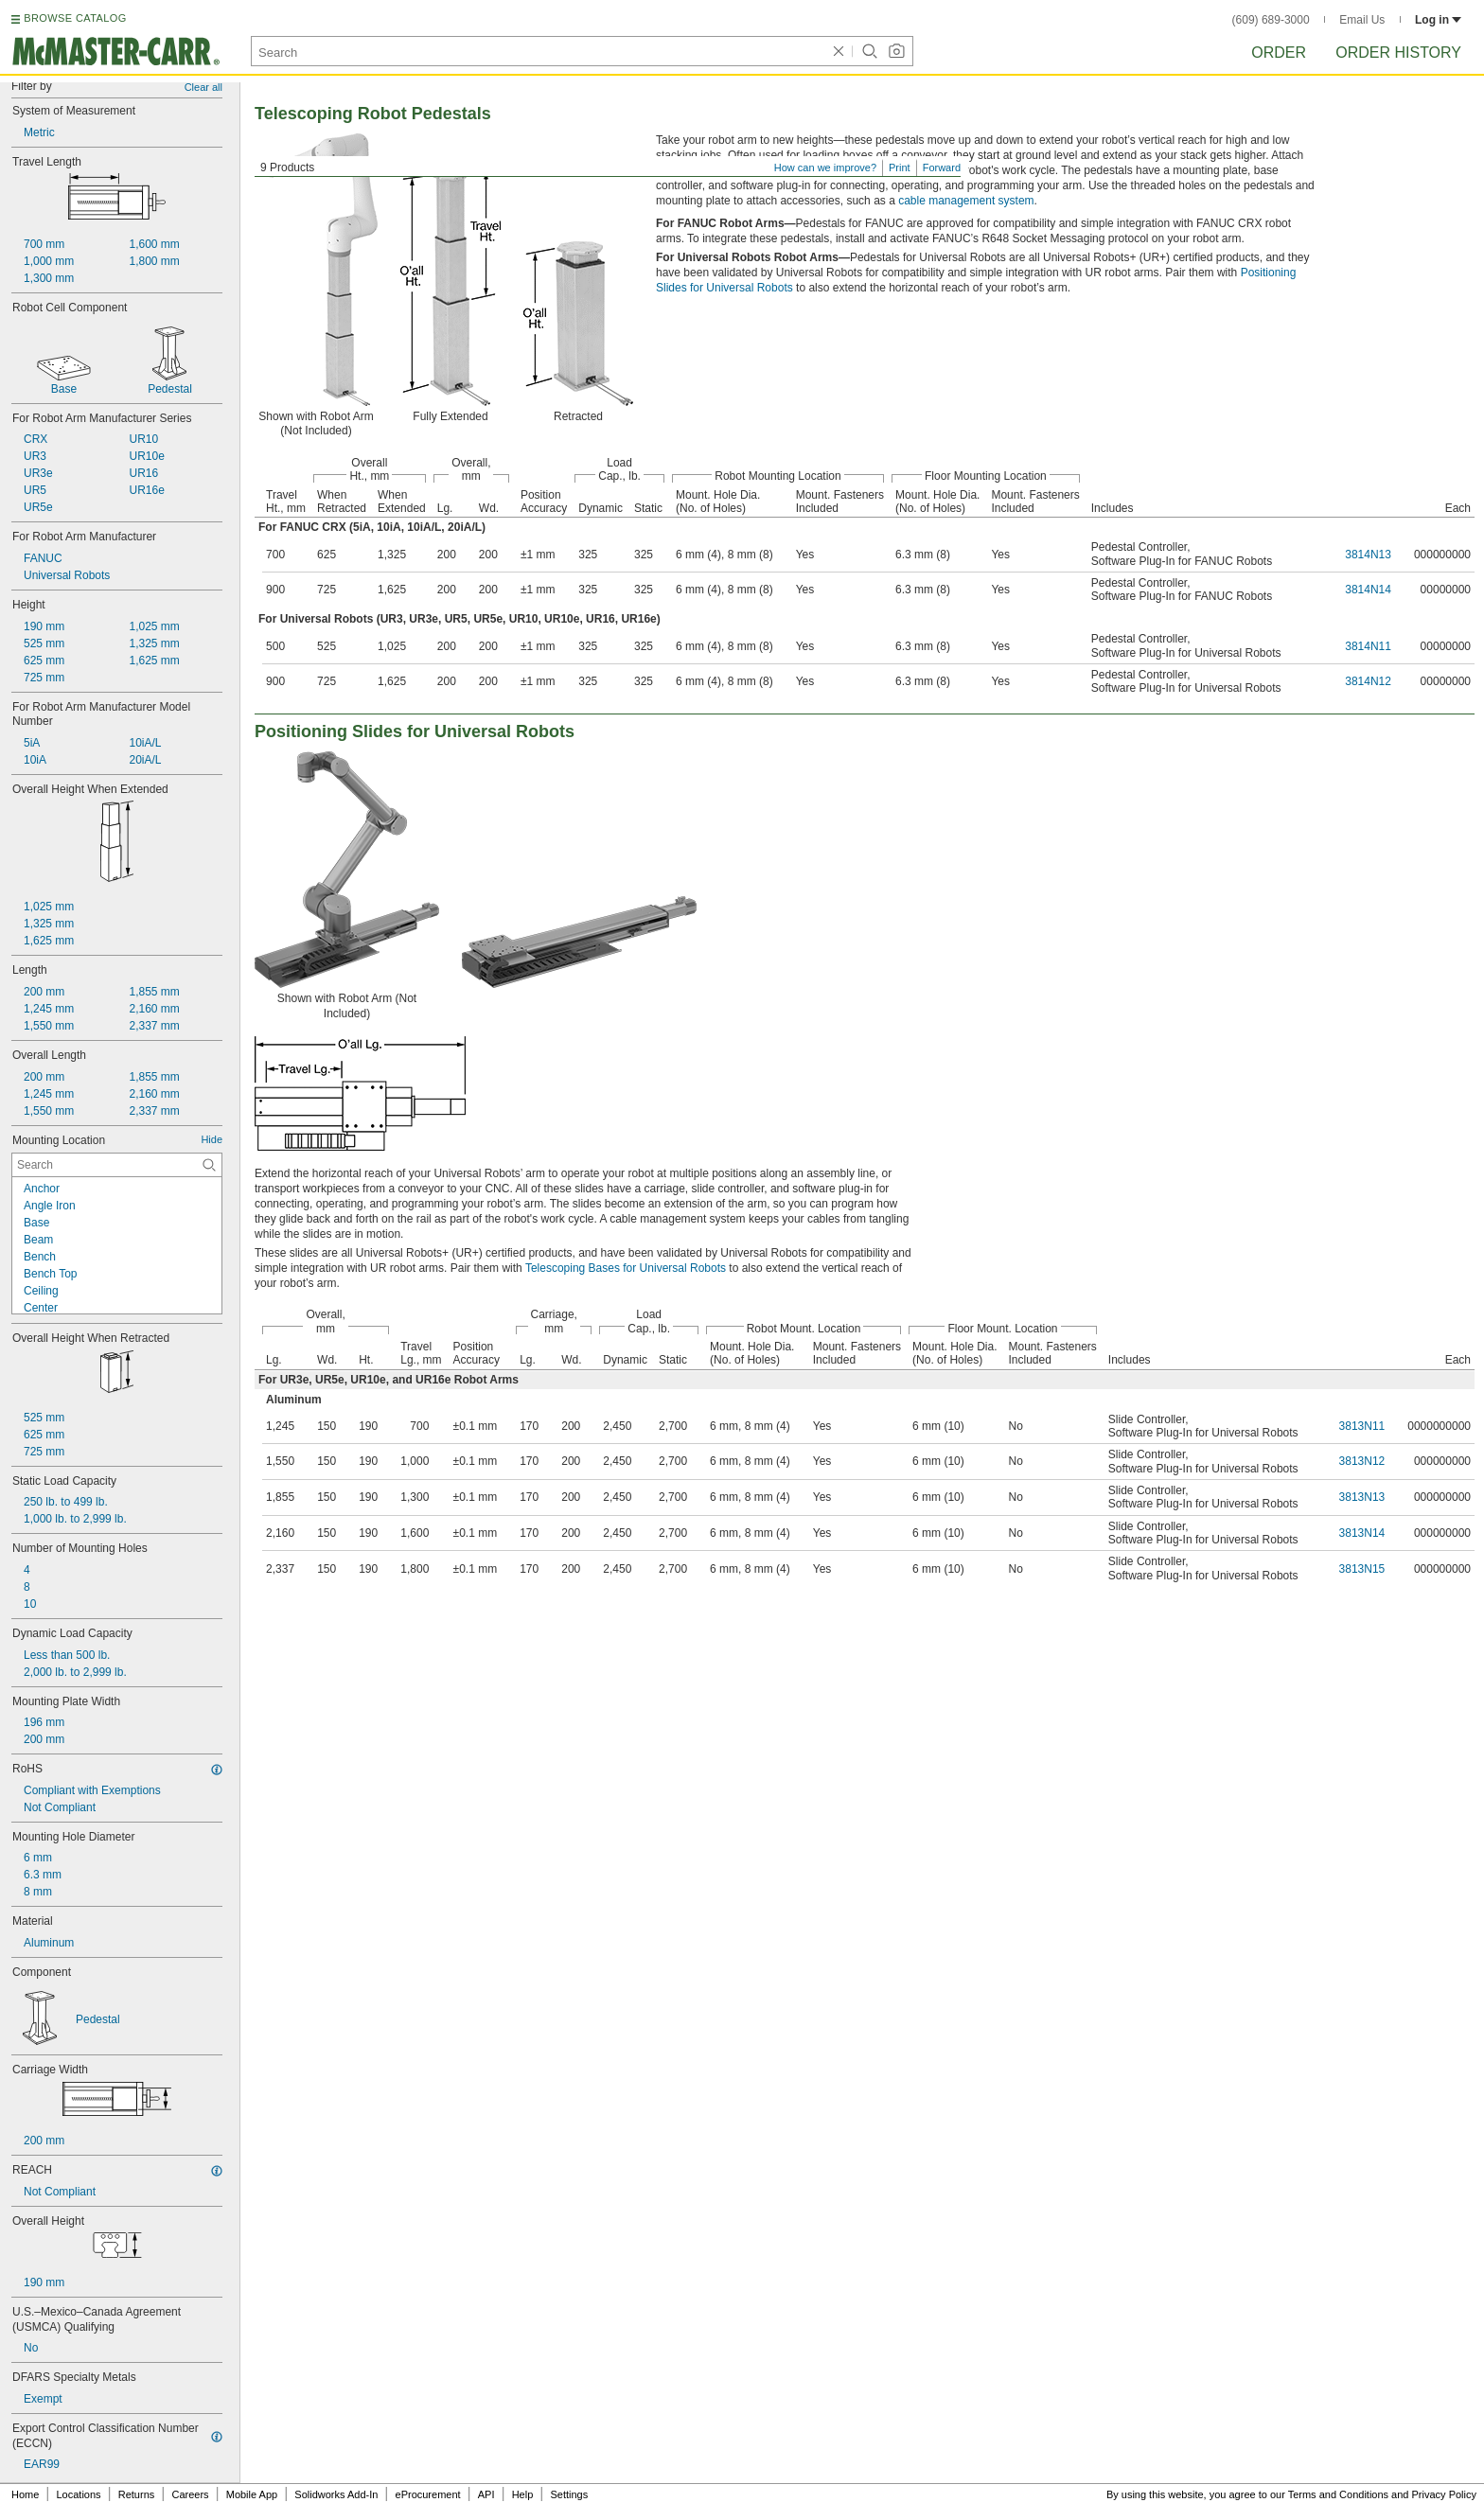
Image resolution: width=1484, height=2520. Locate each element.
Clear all (203, 87)
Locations (79, 2494)
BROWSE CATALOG (75, 18)
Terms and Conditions (1338, 2494)
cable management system (966, 200)
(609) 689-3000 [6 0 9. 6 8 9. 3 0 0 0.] (1271, 19)
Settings (569, 2494)
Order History (1398, 52)
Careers (189, 2494)
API (486, 2494)
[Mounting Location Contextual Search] (116, 1165)
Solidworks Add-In (336, 2494)
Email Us (1362, 19)
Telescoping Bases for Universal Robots (625, 1268)
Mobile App (251, 2494)
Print (899, 167)
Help (523, 2494)
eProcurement (428, 2494)
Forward (942, 167)
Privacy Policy (1444, 2494)
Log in (1438, 19)
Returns (136, 2494)
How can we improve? (825, 167)
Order (1278, 52)
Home (25, 2494)
